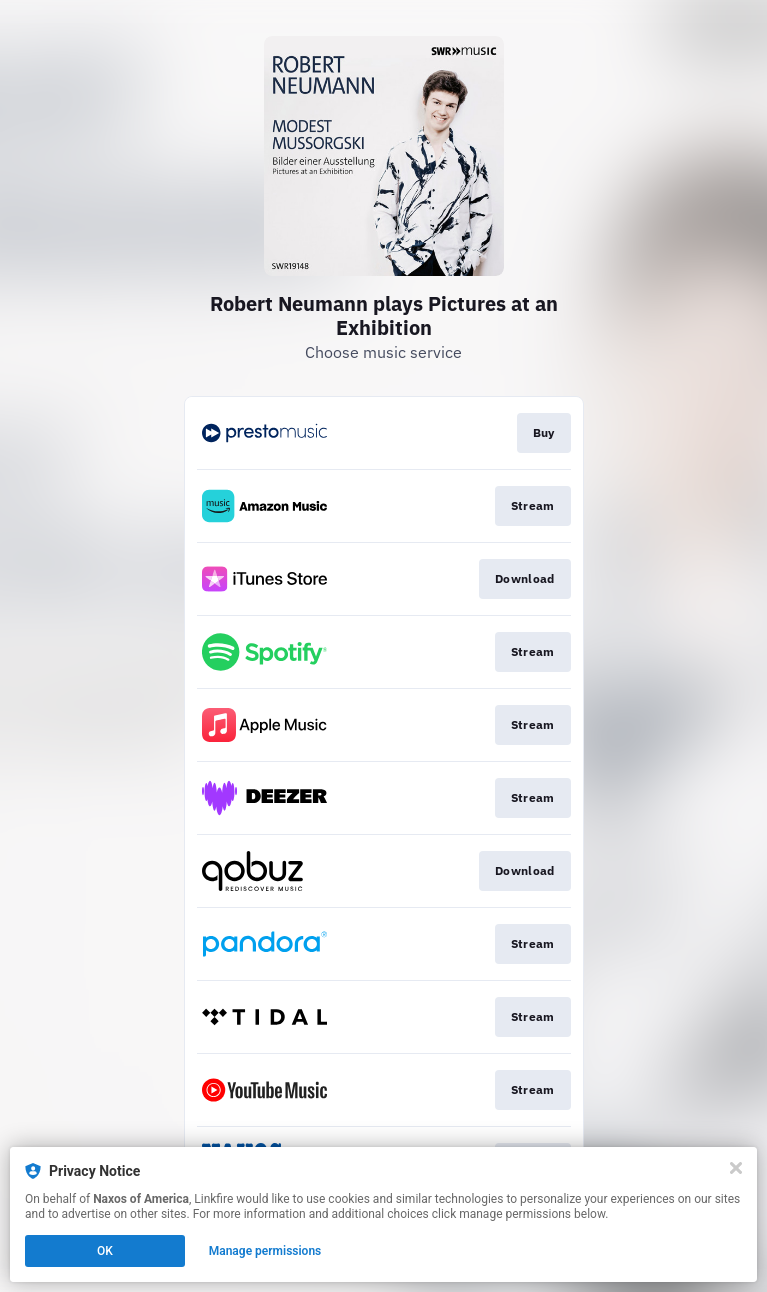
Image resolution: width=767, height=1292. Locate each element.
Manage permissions (265, 1251)
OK (105, 1251)
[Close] (736, 1168)
